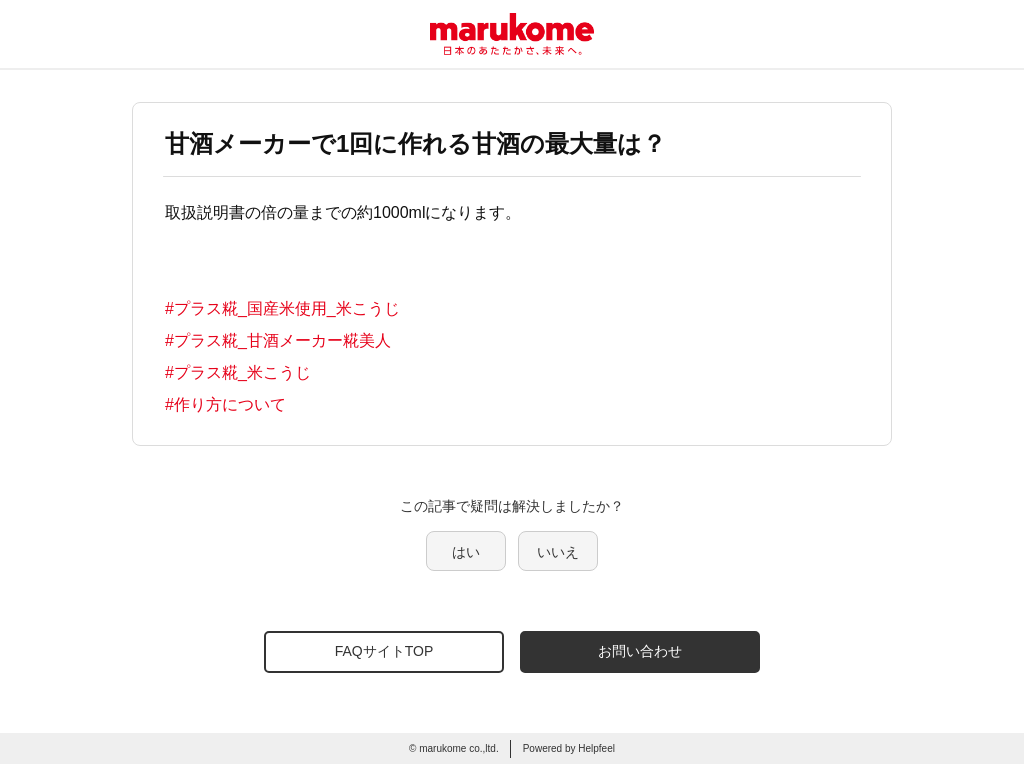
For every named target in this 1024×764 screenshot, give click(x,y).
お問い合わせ (640, 651)
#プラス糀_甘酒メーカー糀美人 (278, 340)
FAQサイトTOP (384, 651)
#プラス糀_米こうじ (238, 372)
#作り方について (225, 404)
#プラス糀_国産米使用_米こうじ (282, 308)
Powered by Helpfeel (569, 748)
